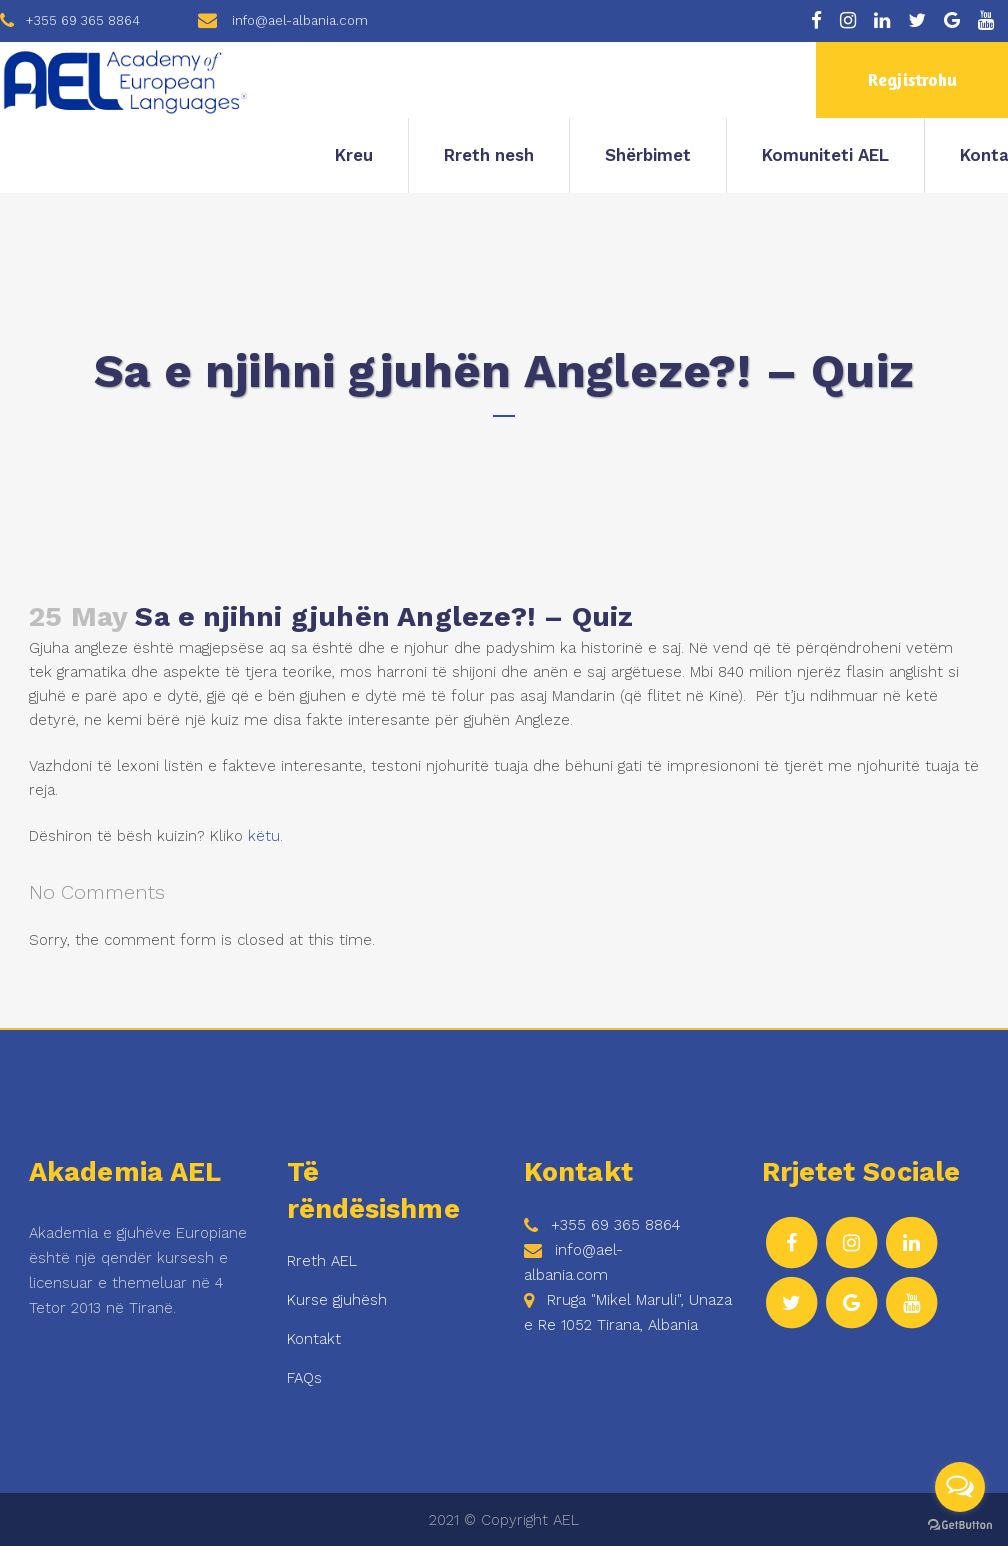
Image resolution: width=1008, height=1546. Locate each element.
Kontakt (314, 1339)
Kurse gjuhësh (337, 1300)
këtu (264, 836)
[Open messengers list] (960, 1487)
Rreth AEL (322, 1261)
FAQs (304, 1378)
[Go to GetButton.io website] (960, 1525)
